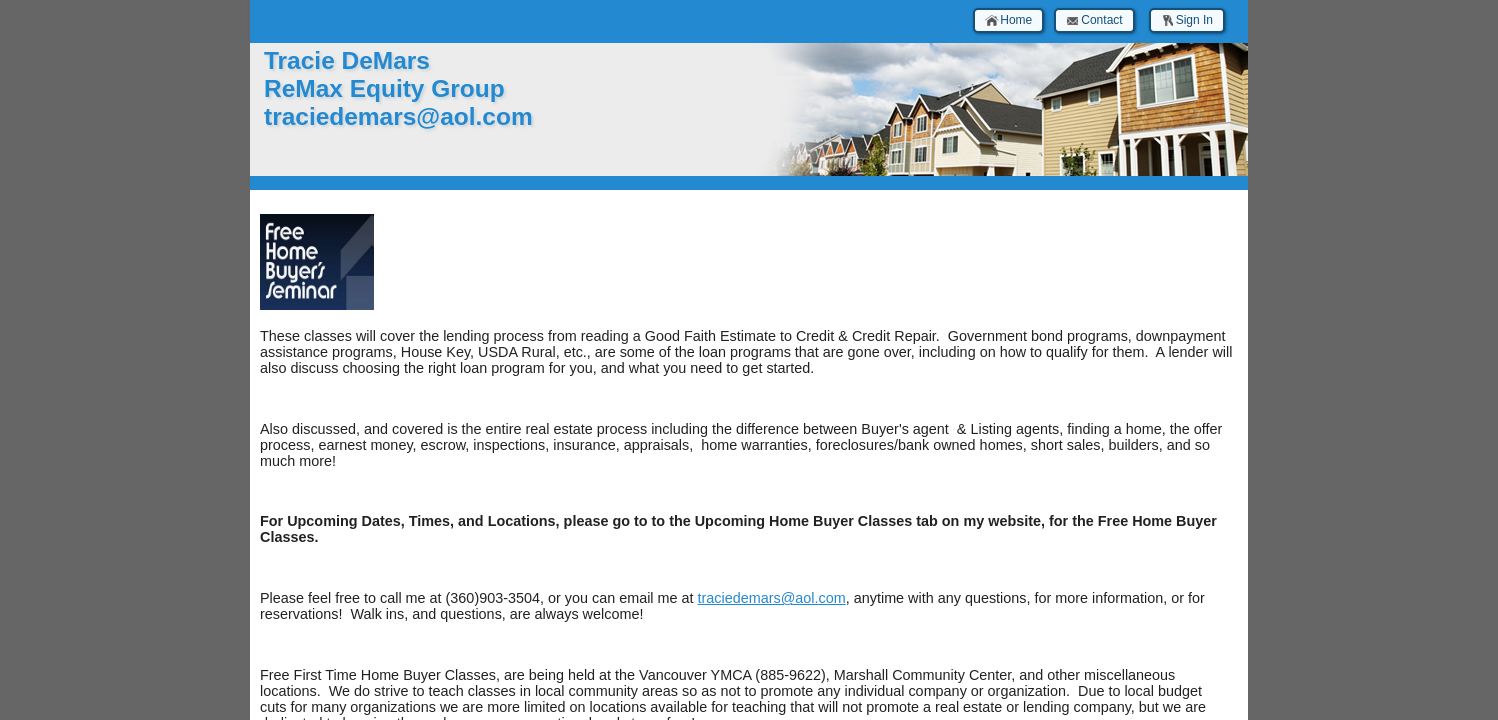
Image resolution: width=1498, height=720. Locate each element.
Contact (1094, 20)
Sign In (1187, 20)
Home (1008, 20)
